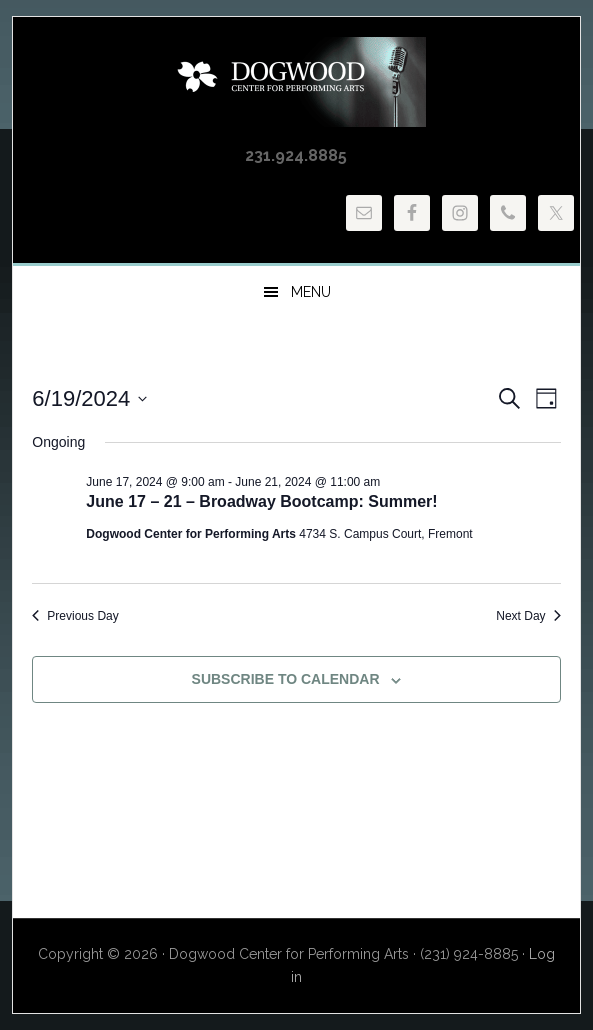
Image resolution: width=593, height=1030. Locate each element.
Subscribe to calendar (286, 679)
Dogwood (296, 82)
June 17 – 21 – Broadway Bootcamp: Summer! (261, 501)
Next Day (528, 616)
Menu (311, 292)
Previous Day (75, 616)
